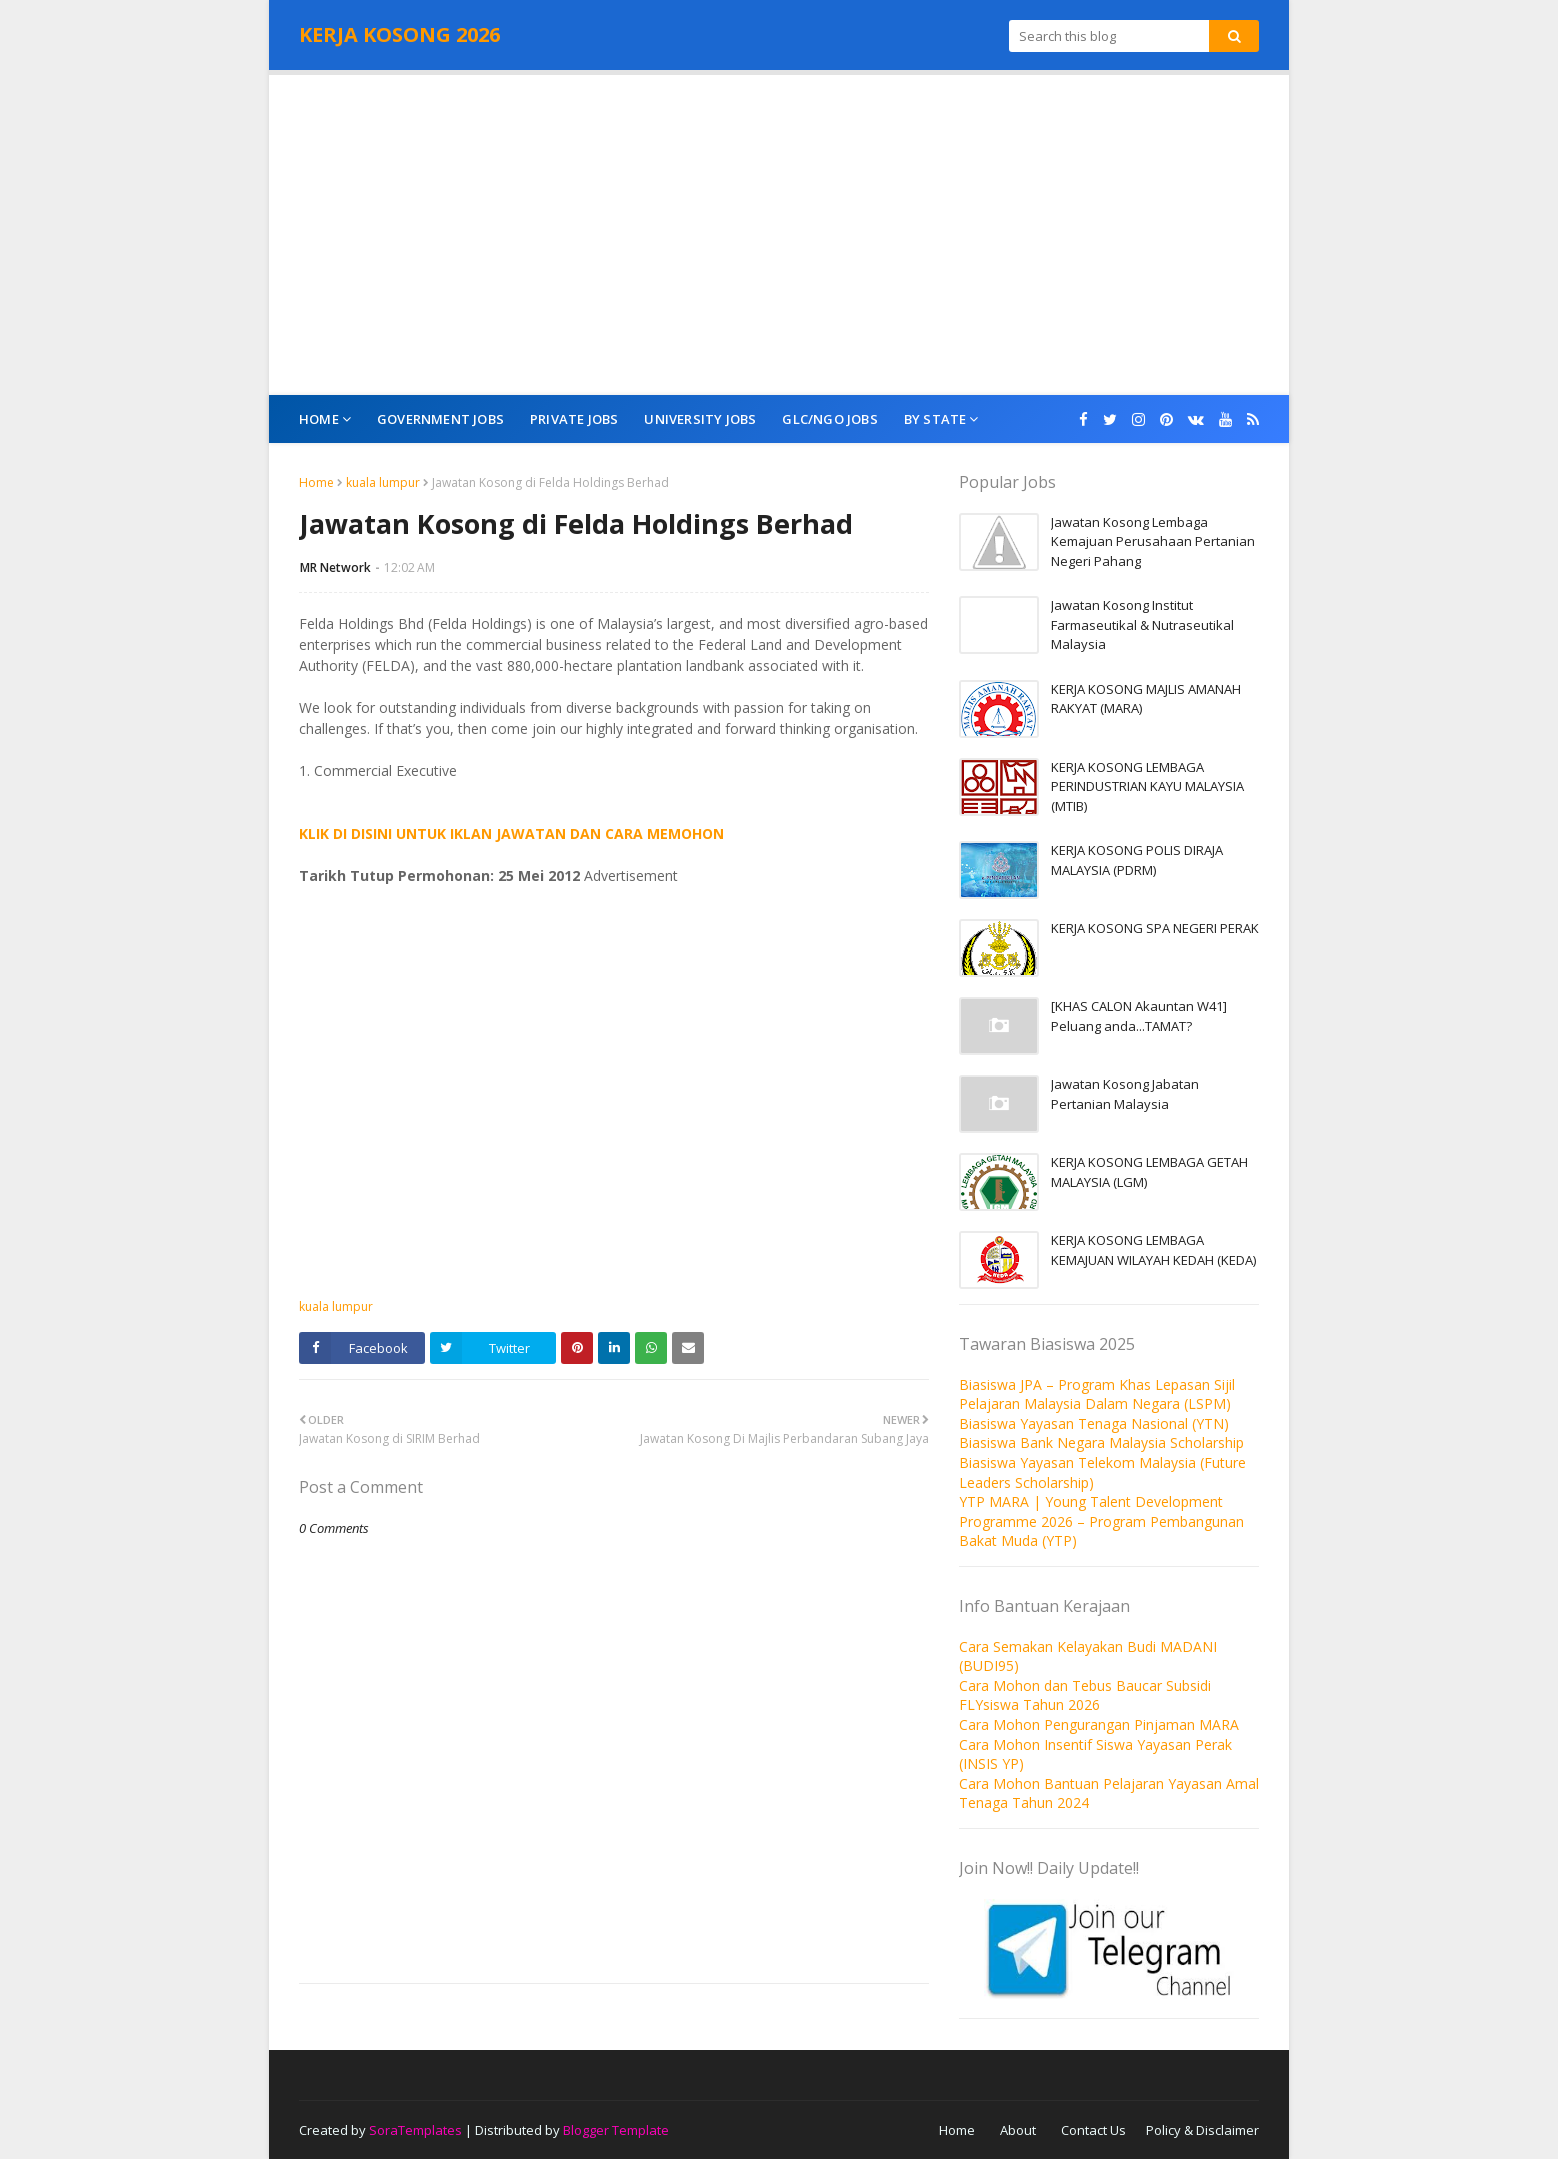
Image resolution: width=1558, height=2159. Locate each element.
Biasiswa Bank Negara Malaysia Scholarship (1101, 1442)
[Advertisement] (779, 235)
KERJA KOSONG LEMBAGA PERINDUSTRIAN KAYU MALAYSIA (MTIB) (1147, 786)
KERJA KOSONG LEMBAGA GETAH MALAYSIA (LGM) (1149, 1172)
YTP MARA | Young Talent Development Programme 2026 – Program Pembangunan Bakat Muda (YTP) (1101, 1521)
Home (316, 482)
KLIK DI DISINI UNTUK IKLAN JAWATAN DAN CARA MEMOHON (511, 833)
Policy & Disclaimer (1202, 2130)
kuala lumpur (383, 482)
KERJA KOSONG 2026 (399, 34)
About (1018, 2130)
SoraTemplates (415, 2130)
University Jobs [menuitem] (700, 419)
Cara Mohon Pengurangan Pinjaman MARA (1099, 1724)
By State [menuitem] (935, 419)
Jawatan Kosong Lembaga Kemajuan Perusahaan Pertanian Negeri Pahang (1153, 541)
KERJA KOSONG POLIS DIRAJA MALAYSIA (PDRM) (1137, 860)
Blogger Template (616, 2130)
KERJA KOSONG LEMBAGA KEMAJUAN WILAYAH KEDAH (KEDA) (1153, 1250)
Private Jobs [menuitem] (574, 419)
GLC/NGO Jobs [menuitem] (829, 419)
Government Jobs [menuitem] (440, 419)
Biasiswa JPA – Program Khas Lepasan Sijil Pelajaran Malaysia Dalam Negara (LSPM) (1097, 1394)
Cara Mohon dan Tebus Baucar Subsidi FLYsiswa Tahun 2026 (1085, 1695)
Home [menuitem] (319, 419)
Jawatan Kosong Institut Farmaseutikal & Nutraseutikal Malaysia (1142, 624)
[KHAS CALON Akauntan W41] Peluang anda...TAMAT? (1139, 1016)
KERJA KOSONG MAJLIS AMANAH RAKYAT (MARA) (1146, 699)
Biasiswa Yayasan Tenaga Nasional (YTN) (1094, 1423)
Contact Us (1093, 2130)
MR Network (335, 567)
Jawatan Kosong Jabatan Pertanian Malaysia (1125, 1094)
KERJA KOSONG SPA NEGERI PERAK (1155, 928)
